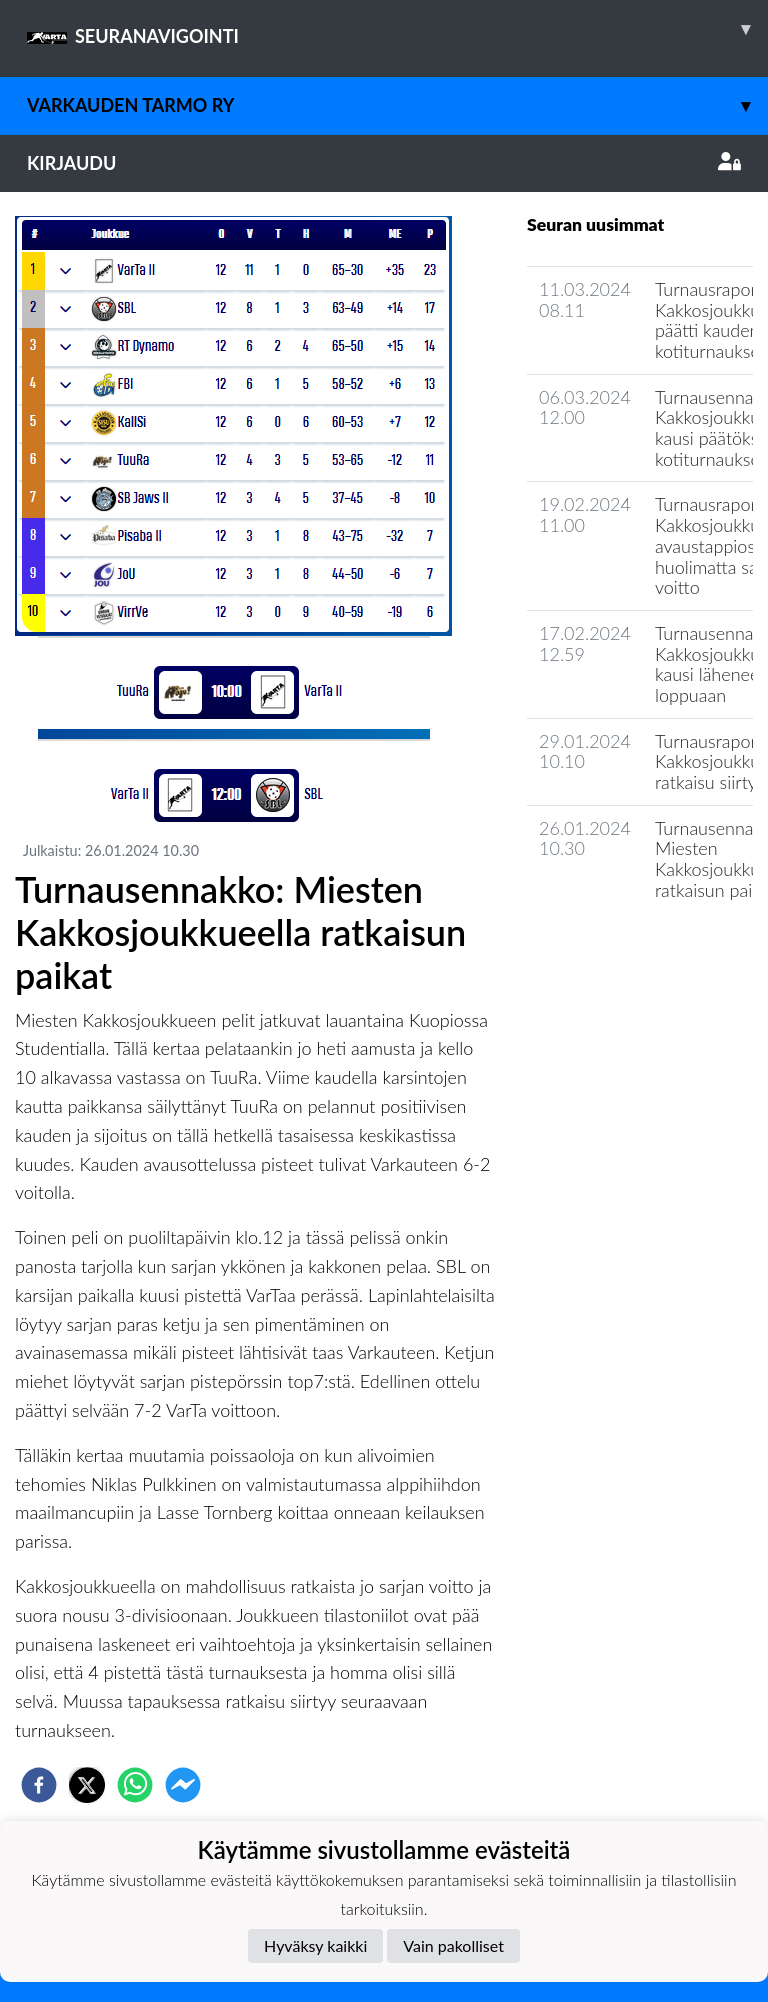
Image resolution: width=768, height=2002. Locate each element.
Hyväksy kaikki (315, 1945)
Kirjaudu (384, 163)
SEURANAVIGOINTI (397, 29)
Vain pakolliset (453, 1945)
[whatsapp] (135, 1785)
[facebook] (39, 1785)
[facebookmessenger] (183, 1785)
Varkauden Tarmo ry (397, 105)
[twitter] (87, 1785)
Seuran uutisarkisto (615, 946)
